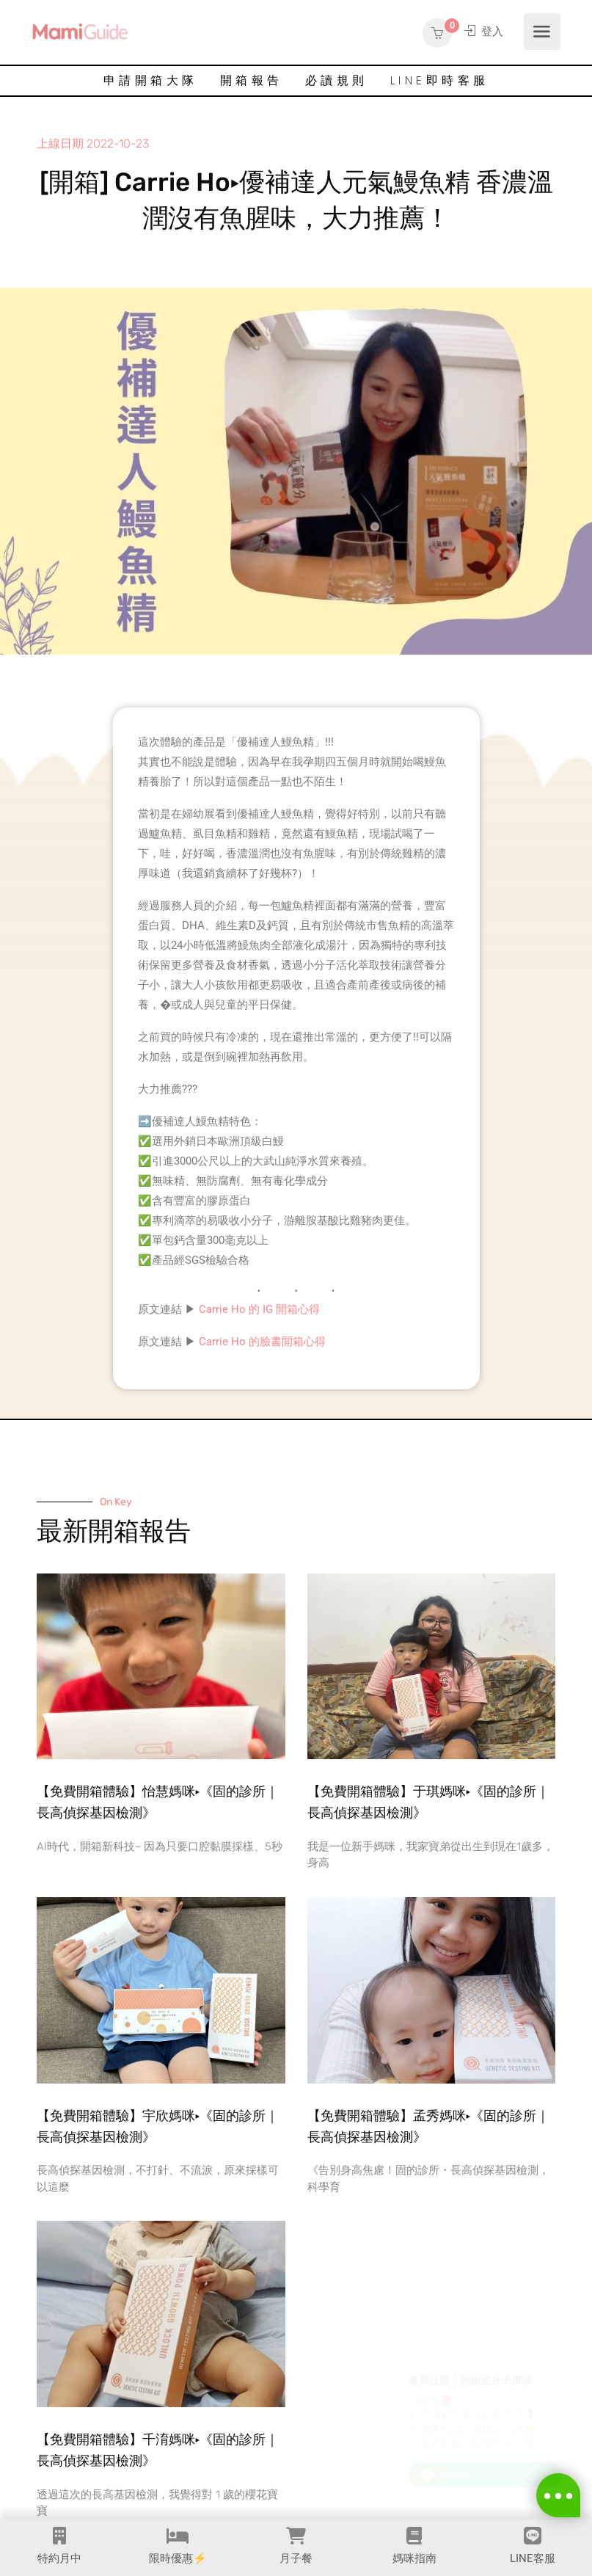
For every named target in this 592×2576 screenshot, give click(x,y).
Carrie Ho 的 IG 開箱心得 (259, 1309)
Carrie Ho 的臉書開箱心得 (262, 1341)
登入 (484, 32)
